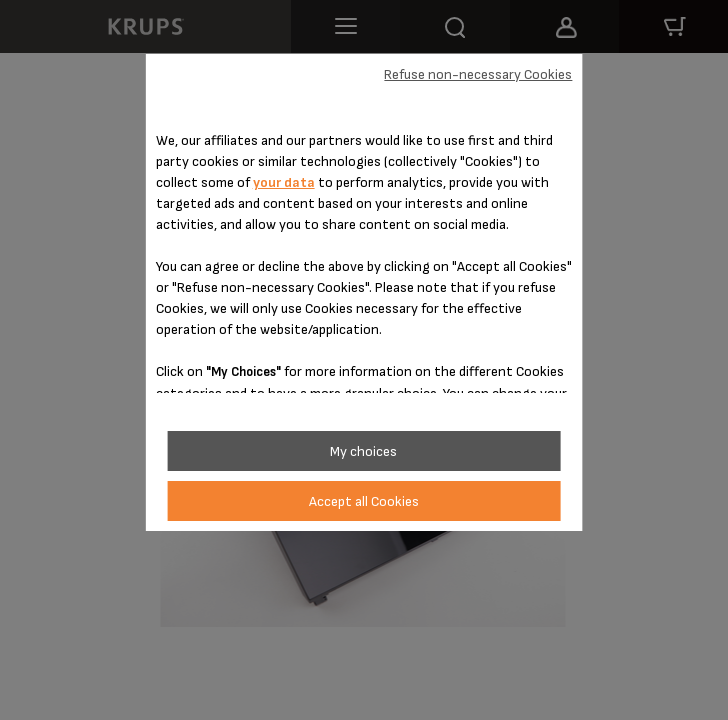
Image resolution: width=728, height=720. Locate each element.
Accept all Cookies (364, 501)
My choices (363, 451)
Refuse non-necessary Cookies (478, 74)
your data (284, 182)
